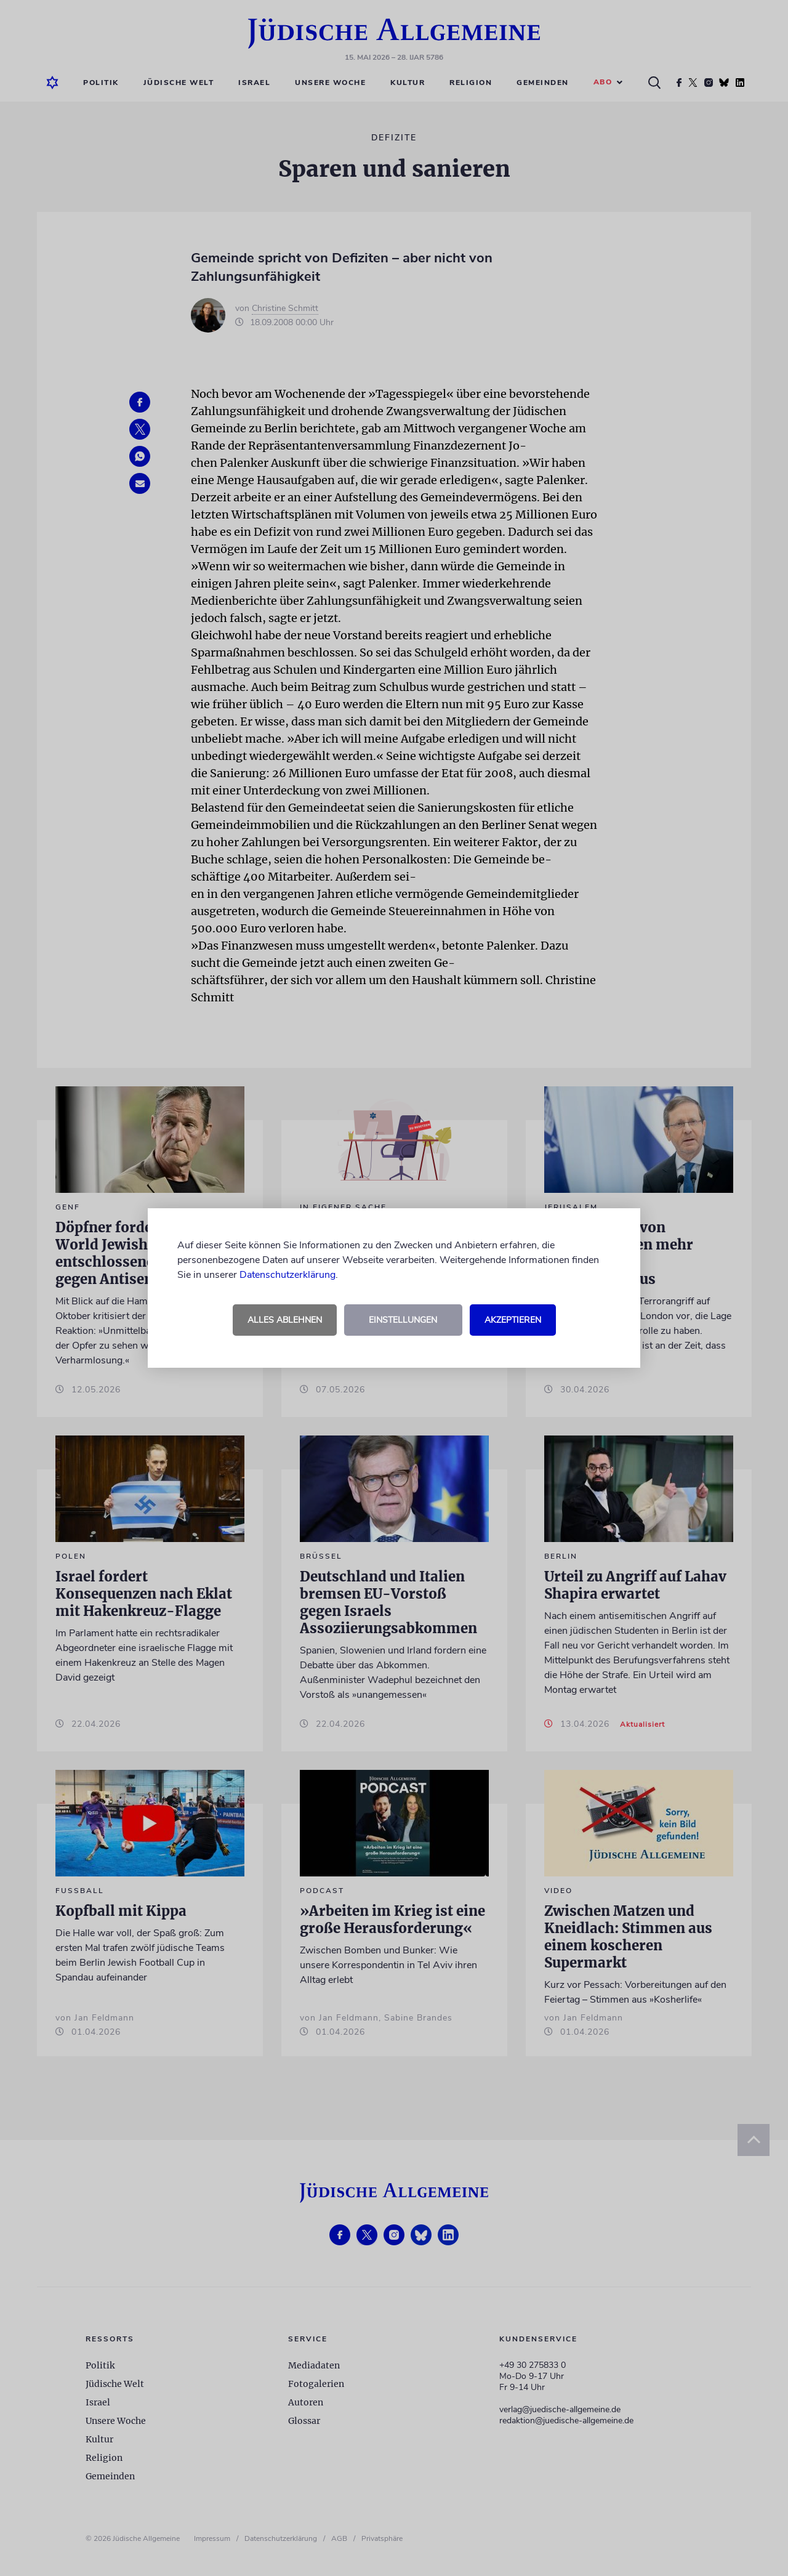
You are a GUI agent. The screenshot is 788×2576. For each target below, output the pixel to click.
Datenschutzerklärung (287, 1275)
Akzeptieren (512, 1320)
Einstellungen (403, 1320)
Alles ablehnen (284, 1320)
